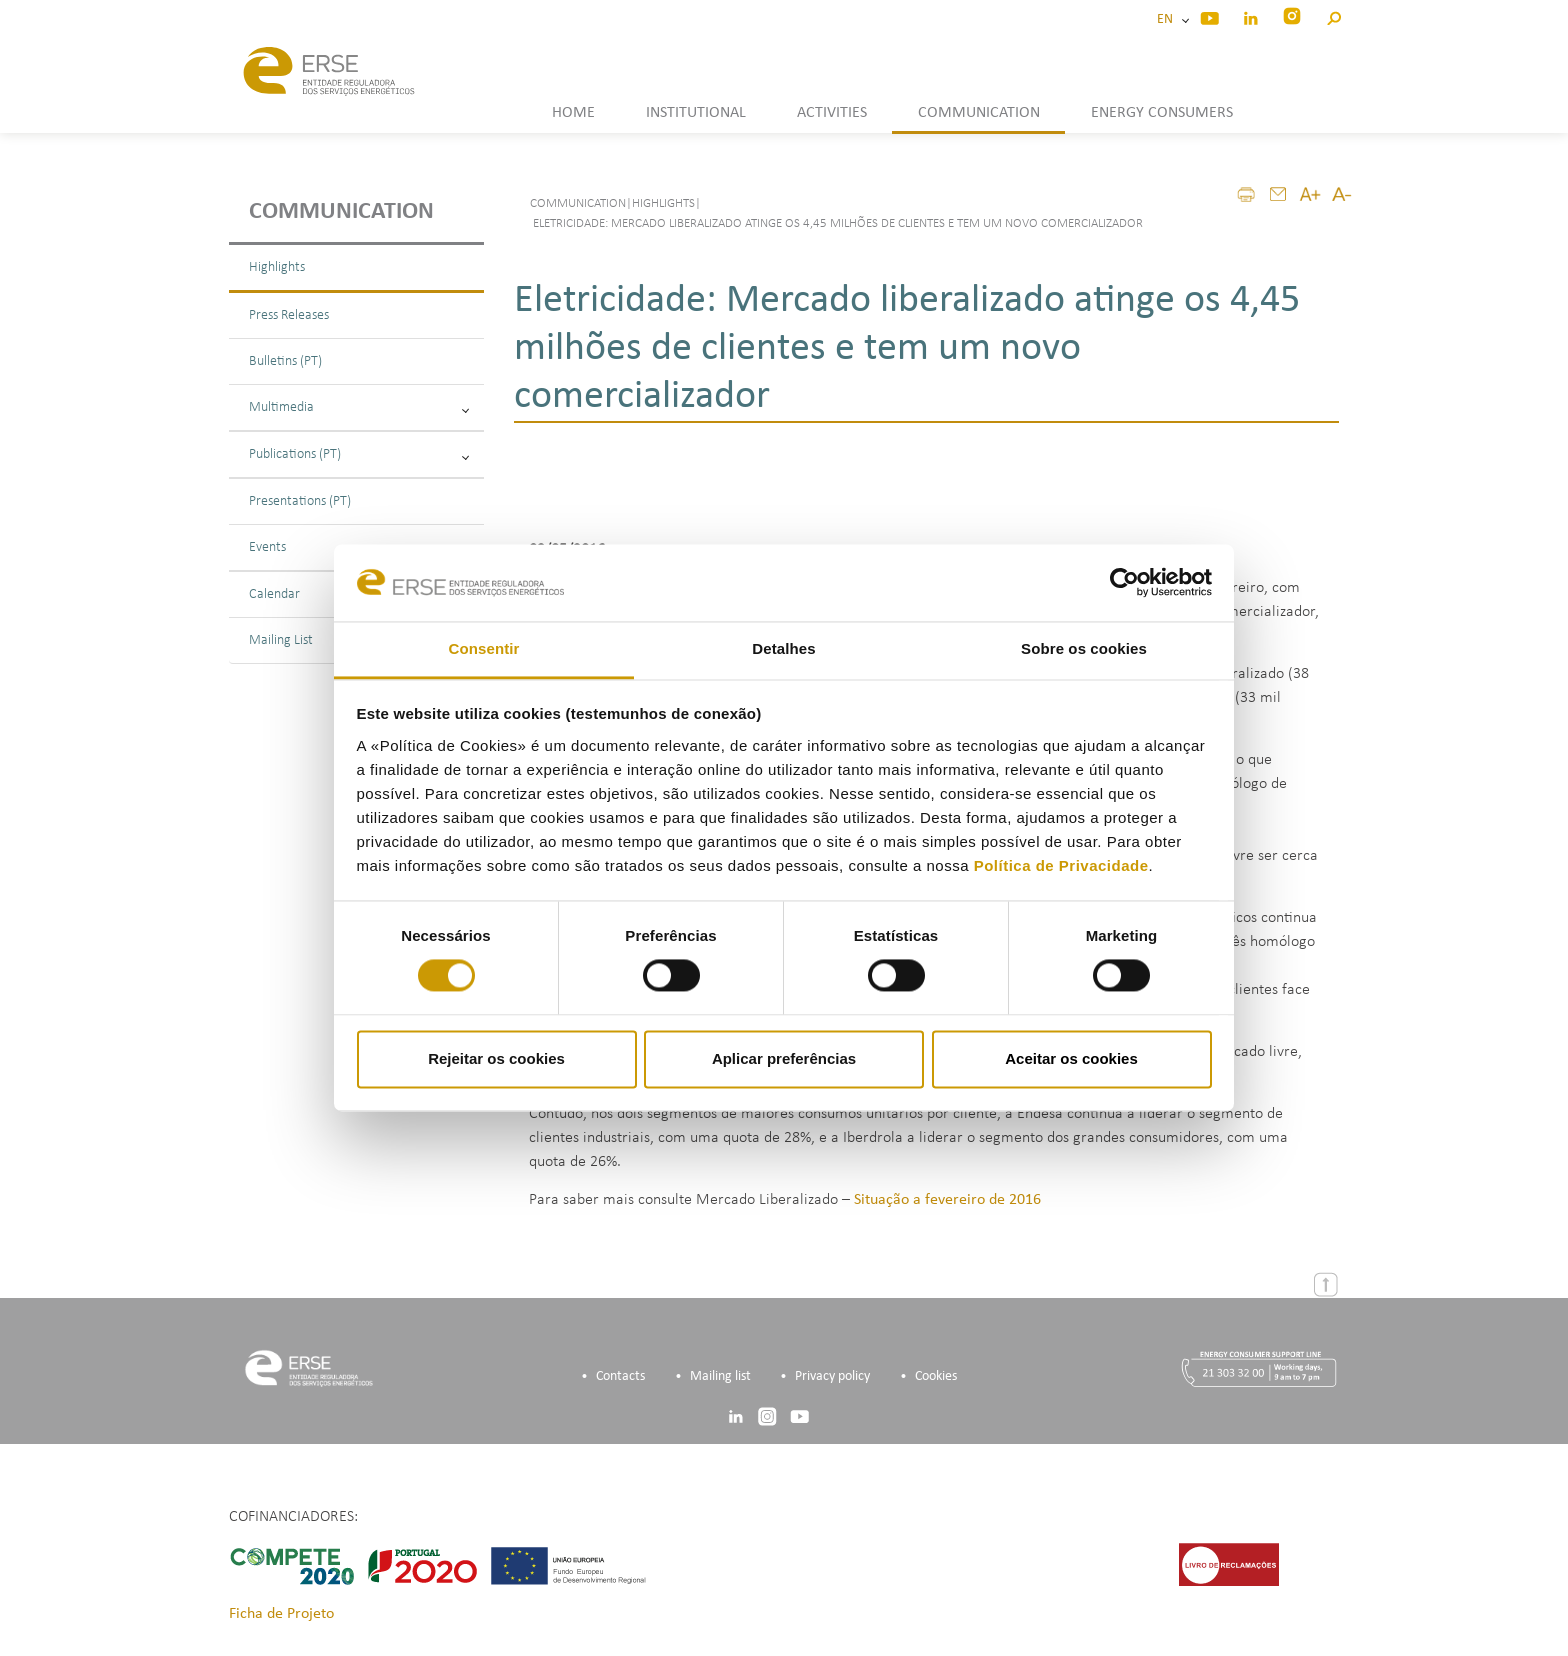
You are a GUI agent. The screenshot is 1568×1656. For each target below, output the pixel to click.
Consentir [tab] (484, 648)
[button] (1333, 15)
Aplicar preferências (784, 1058)
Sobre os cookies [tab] (1084, 648)
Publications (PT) (359, 454)
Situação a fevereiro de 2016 (947, 1201)
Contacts (620, 1377)
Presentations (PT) (300, 501)
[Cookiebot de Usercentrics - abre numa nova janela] (1124, 583)
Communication (341, 212)
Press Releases (289, 315)
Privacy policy (832, 1377)
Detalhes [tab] (783, 648)
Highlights (277, 267)
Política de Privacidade (1061, 865)
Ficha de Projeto (281, 1615)
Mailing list (720, 1377)
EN (1168, 19)
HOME (573, 113)
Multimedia (359, 407)
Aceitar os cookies (1071, 1058)
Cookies (936, 1377)
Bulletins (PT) (285, 361)
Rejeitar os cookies (496, 1058)
